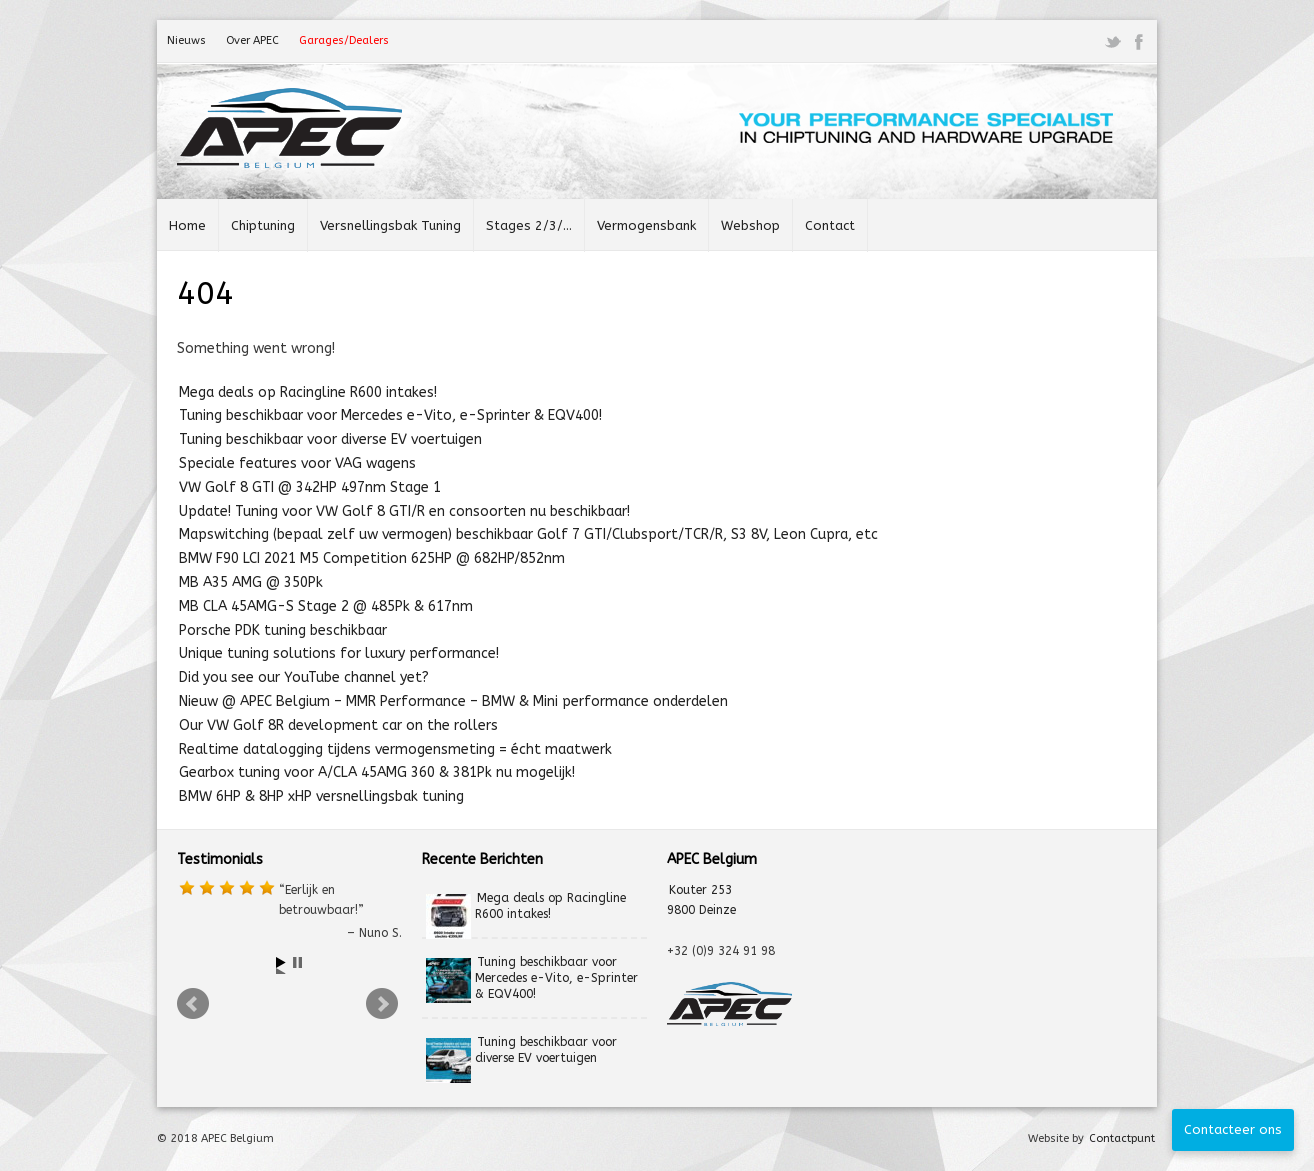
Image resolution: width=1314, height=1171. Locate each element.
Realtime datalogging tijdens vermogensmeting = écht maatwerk (395, 749)
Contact (830, 225)
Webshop (750, 225)
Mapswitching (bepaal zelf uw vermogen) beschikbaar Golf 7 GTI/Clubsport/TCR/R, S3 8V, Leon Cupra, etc (528, 534)
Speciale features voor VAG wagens (297, 463)
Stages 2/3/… (529, 225)
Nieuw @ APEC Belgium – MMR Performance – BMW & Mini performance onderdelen (453, 701)
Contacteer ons (1233, 1129)
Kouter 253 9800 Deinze (701, 900)
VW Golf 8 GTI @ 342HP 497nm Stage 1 (310, 487)
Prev (195, 1007)
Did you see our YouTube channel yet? (304, 677)
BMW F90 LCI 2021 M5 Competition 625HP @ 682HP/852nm (372, 558)
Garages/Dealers (344, 40)
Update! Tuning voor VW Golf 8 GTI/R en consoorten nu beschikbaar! (404, 511)
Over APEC (252, 40)
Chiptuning (263, 225)
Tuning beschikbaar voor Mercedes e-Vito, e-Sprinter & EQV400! (390, 415)
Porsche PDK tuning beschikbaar (283, 630)
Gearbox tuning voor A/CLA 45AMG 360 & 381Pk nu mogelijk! (377, 772)
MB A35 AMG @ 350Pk (251, 582)
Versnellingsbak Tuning (390, 225)
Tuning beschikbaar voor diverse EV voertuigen (330, 439)
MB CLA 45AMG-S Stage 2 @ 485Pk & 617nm (326, 606)
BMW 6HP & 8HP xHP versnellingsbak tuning (321, 796)
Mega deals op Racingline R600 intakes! (308, 392)
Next (384, 1007)
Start (283, 965)
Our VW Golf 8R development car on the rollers (338, 725)
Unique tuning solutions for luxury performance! (339, 653)
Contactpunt (1122, 1138)
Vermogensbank (646, 225)
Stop (299, 965)
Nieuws (186, 40)
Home (187, 225)
